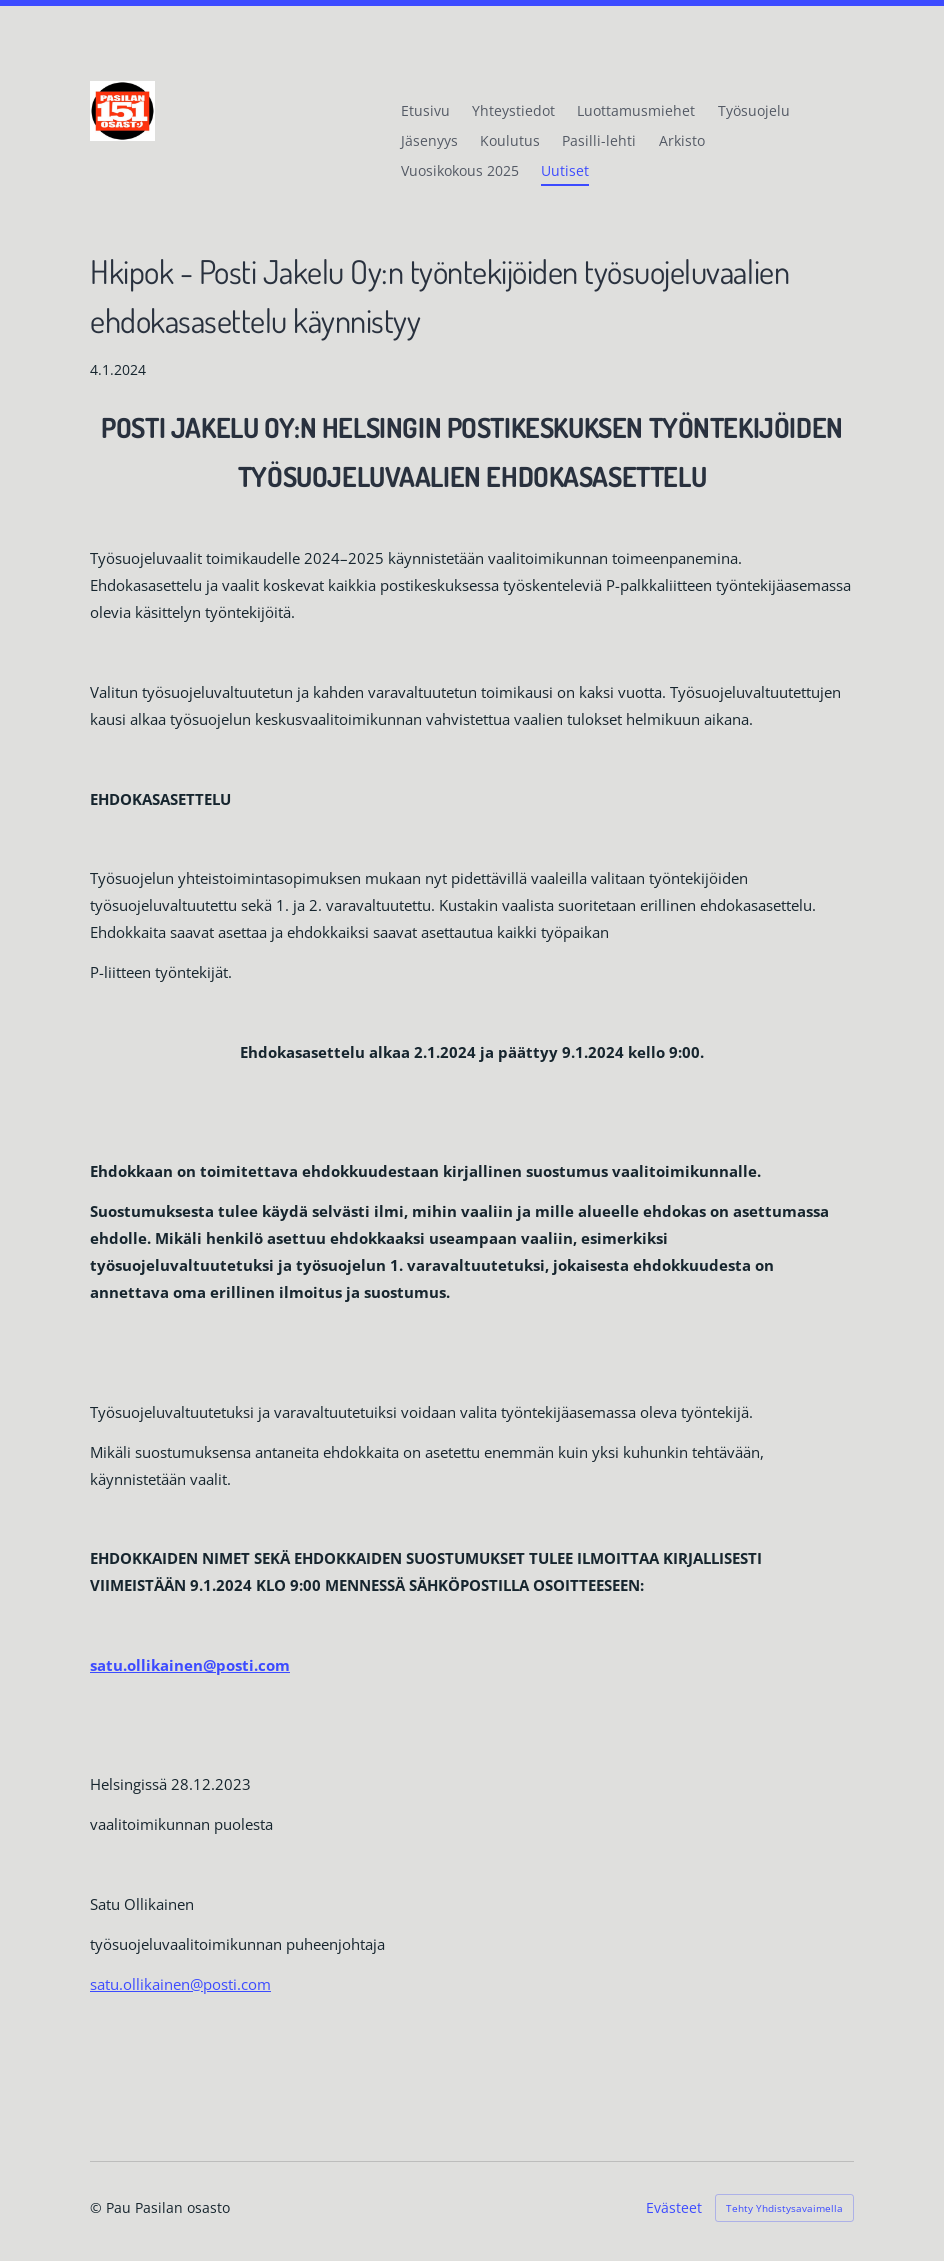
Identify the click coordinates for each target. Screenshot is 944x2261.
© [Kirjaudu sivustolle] (98, 2207)
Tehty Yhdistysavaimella (784, 2208)
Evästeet (674, 2208)
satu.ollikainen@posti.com (180, 1984)
